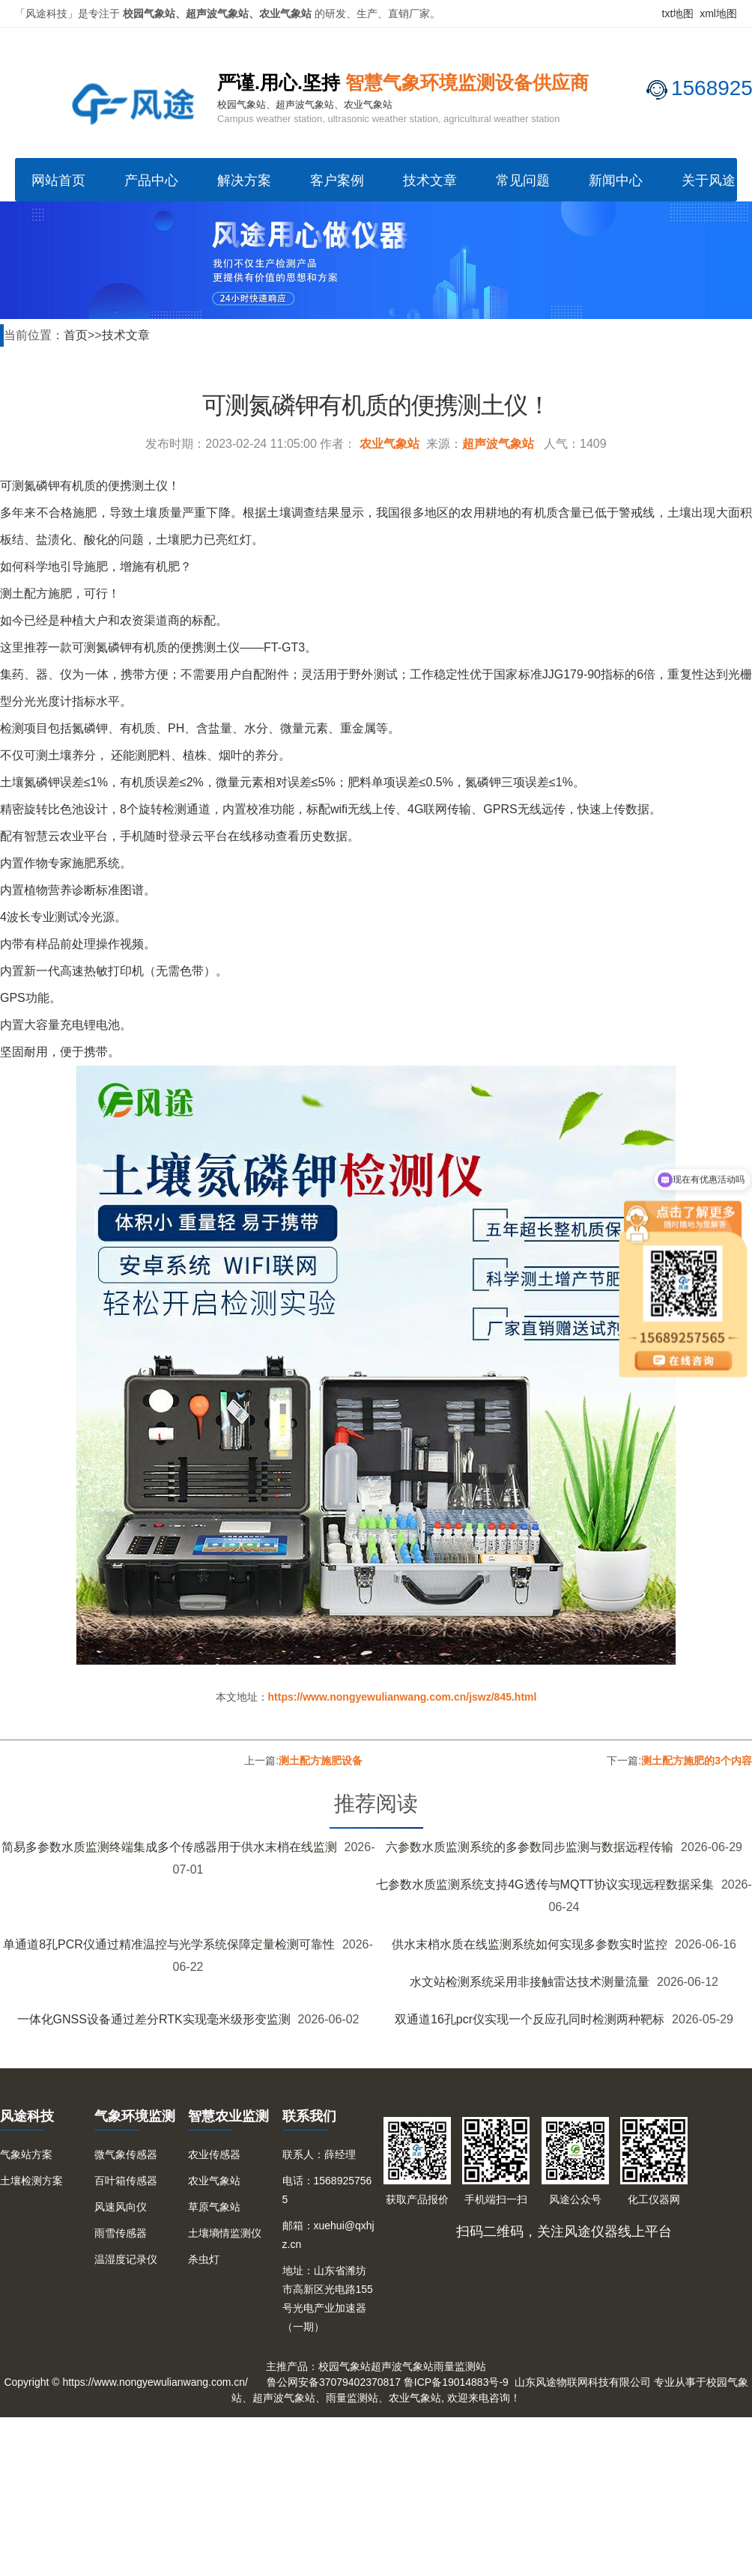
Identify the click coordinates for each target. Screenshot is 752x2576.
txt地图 (678, 13)
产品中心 (151, 180)
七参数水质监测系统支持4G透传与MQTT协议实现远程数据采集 (545, 1884)
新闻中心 (616, 180)
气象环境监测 (134, 2116)
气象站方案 (26, 2154)
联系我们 (309, 2116)
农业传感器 (214, 2154)
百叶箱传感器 (125, 2181)
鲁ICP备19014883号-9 (456, 2382)
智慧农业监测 (228, 2116)
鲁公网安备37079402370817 (334, 2382)
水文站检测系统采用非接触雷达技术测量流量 (529, 1981)
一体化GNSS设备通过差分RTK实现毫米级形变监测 (154, 2019)
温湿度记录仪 (125, 2259)
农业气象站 (389, 443)
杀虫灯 (203, 2259)
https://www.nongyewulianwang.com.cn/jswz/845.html (402, 1697)
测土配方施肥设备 (321, 1761)
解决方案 (244, 180)
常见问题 (523, 180)
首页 (76, 335)
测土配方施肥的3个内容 (696, 1761)
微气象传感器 (125, 2154)
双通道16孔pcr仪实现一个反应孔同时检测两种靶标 (529, 2019)
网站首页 (58, 180)
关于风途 (709, 180)
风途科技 (27, 2116)
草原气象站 (214, 2207)
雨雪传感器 (120, 2233)
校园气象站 (344, 2366)
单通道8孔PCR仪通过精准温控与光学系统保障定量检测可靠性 (169, 1944)
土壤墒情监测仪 (224, 2233)
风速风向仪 (120, 2207)
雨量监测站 (460, 2366)
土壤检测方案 (31, 2181)
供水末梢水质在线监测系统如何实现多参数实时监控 (529, 1944)
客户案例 (337, 180)
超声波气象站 (498, 443)
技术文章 (430, 180)
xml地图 (718, 13)
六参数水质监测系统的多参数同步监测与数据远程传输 (529, 1847)
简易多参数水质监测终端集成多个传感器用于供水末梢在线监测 (169, 1847)
